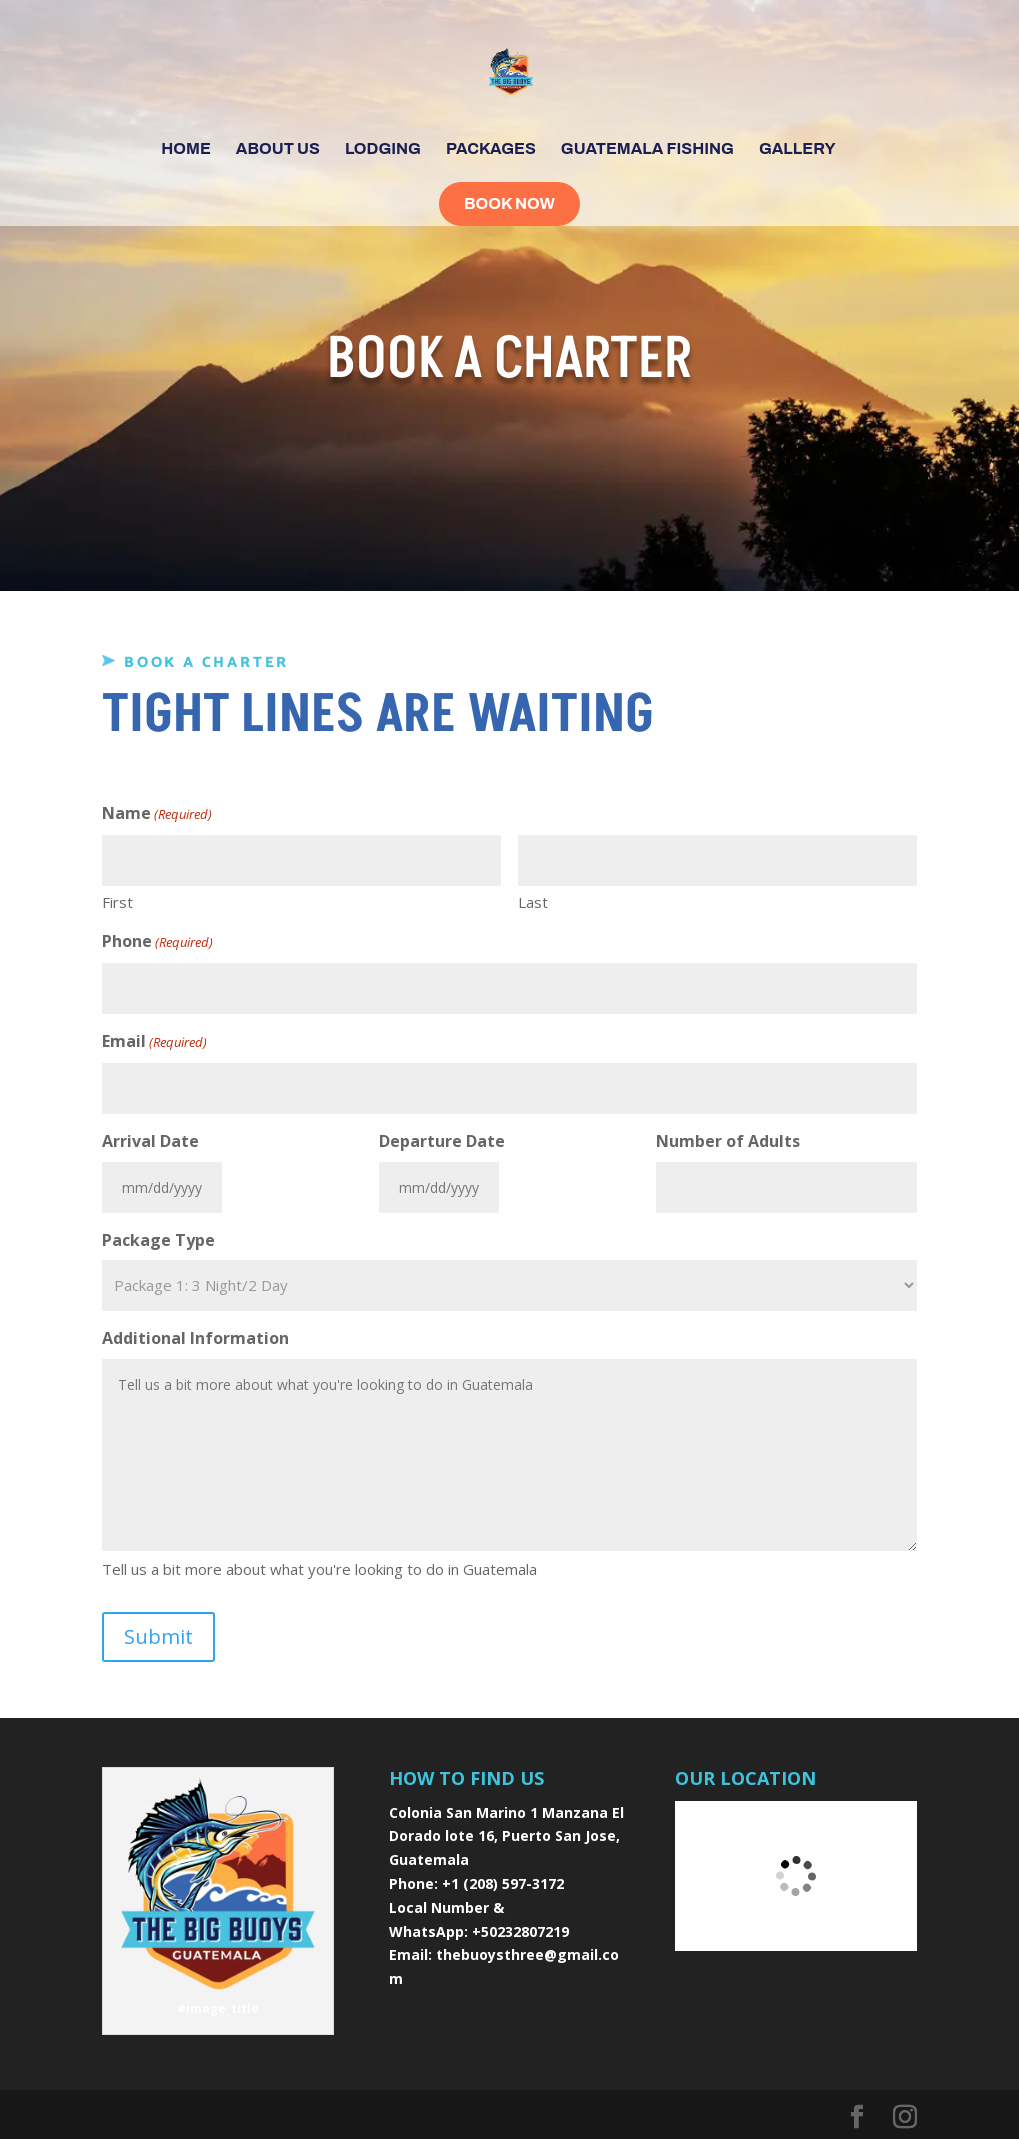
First (117, 902)
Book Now (509, 203)
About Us (278, 149)
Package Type (158, 1240)
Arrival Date (150, 1141)
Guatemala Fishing (647, 149)
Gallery (797, 149)
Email (154, 1042)
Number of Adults (728, 1141)
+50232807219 (520, 1931)
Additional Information (195, 1338)
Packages (491, 149)
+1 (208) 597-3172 (503, 1883)
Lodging (383, 149)
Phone (157, 942)
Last (533, 902)
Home (186, 149)
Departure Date (442, 1141)
